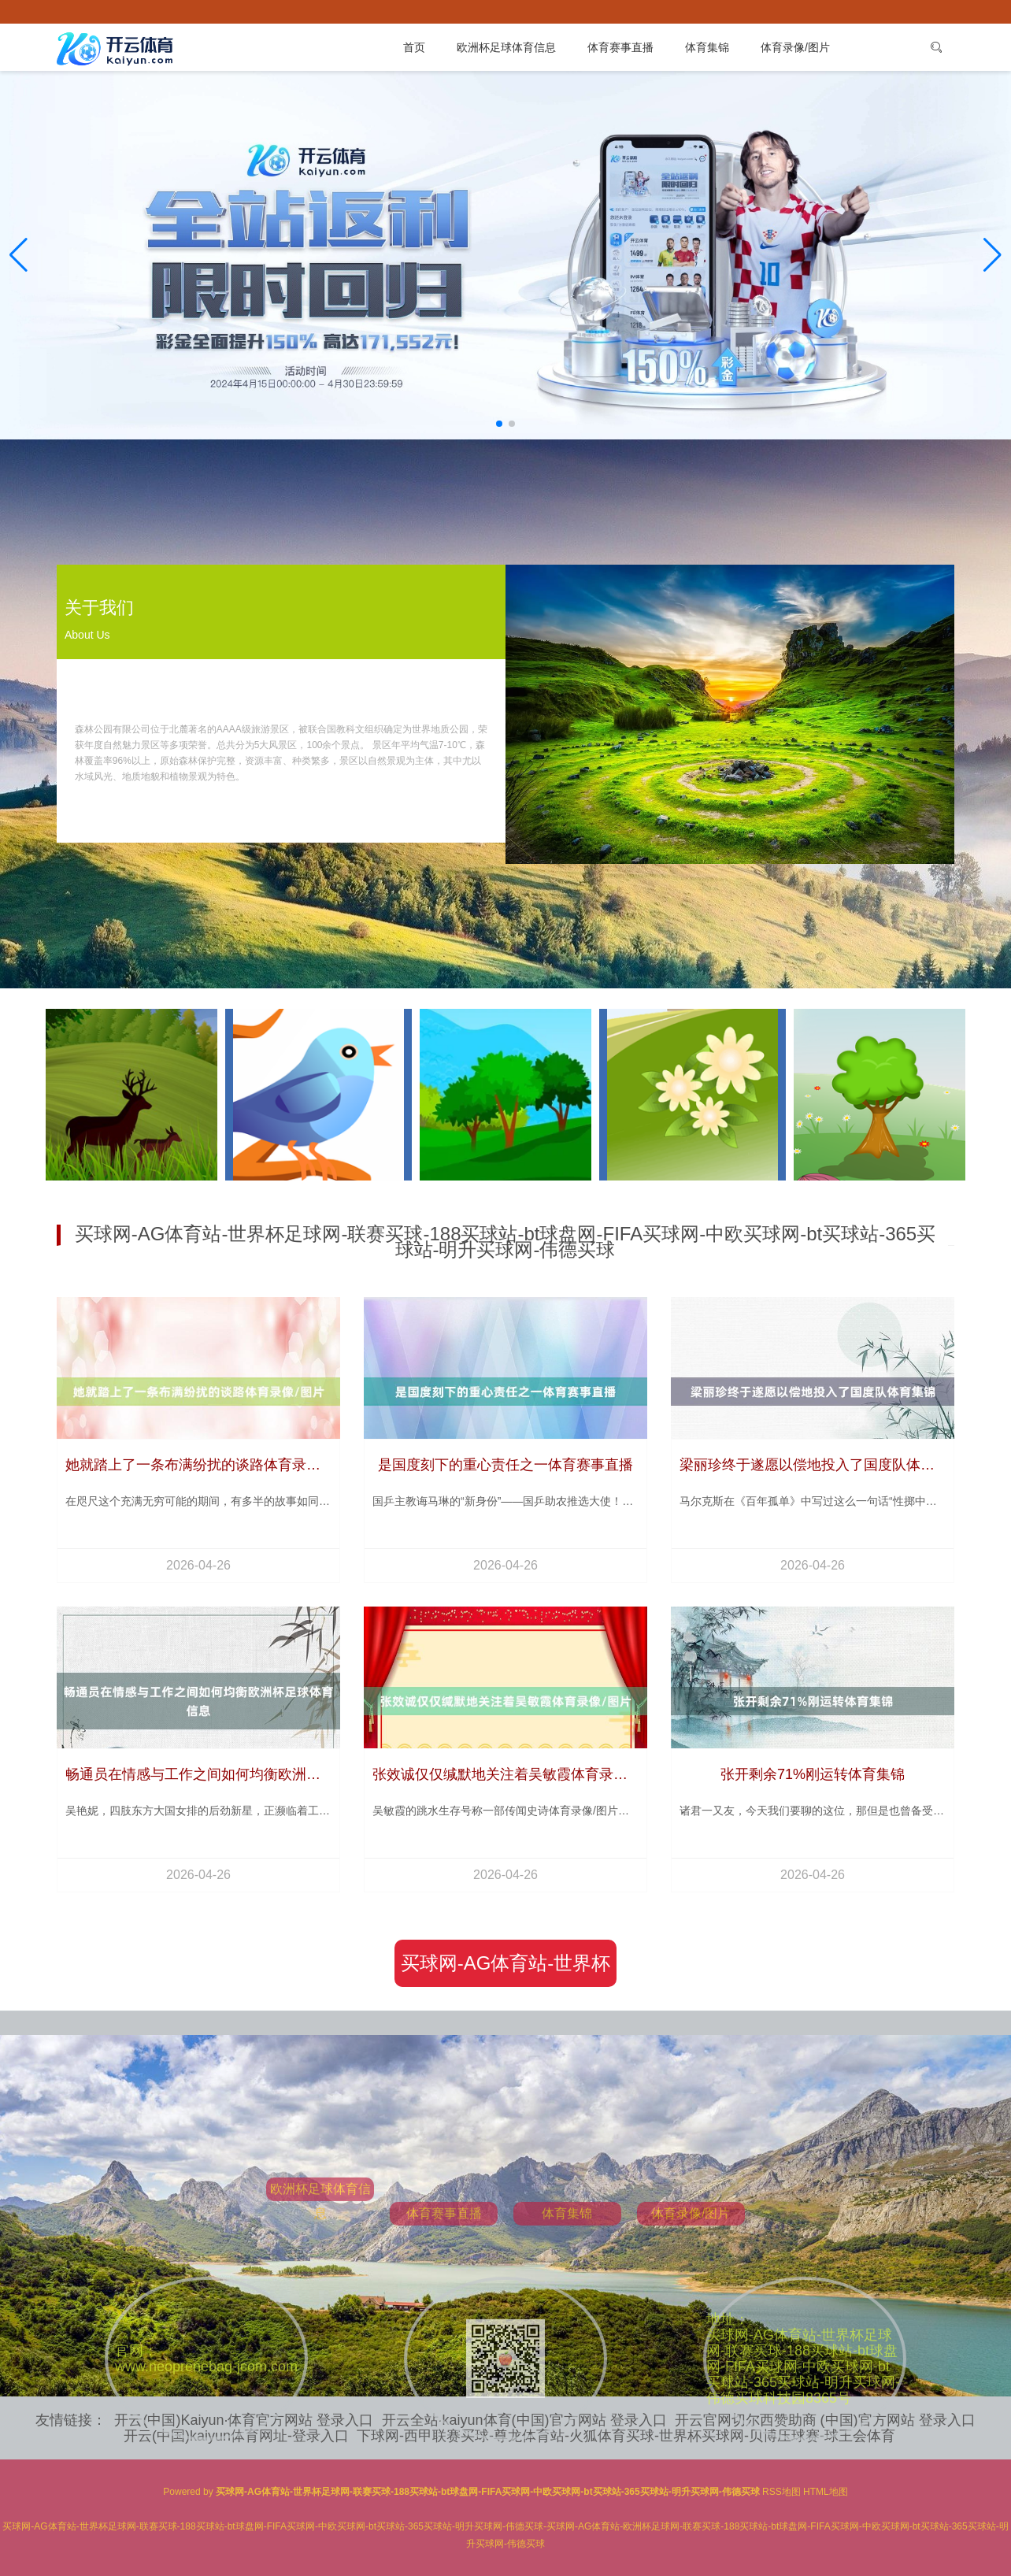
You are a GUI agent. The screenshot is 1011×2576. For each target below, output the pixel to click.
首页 (414, 47)
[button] (992, 255)
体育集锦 (707, 47)
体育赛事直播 (620, 47)
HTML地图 (825, 2491)
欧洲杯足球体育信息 (506, 47)
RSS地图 (781, 2491)
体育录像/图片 (795, 47)
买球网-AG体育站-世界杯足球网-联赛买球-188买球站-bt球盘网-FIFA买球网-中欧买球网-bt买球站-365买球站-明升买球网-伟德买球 (505, 1969)
